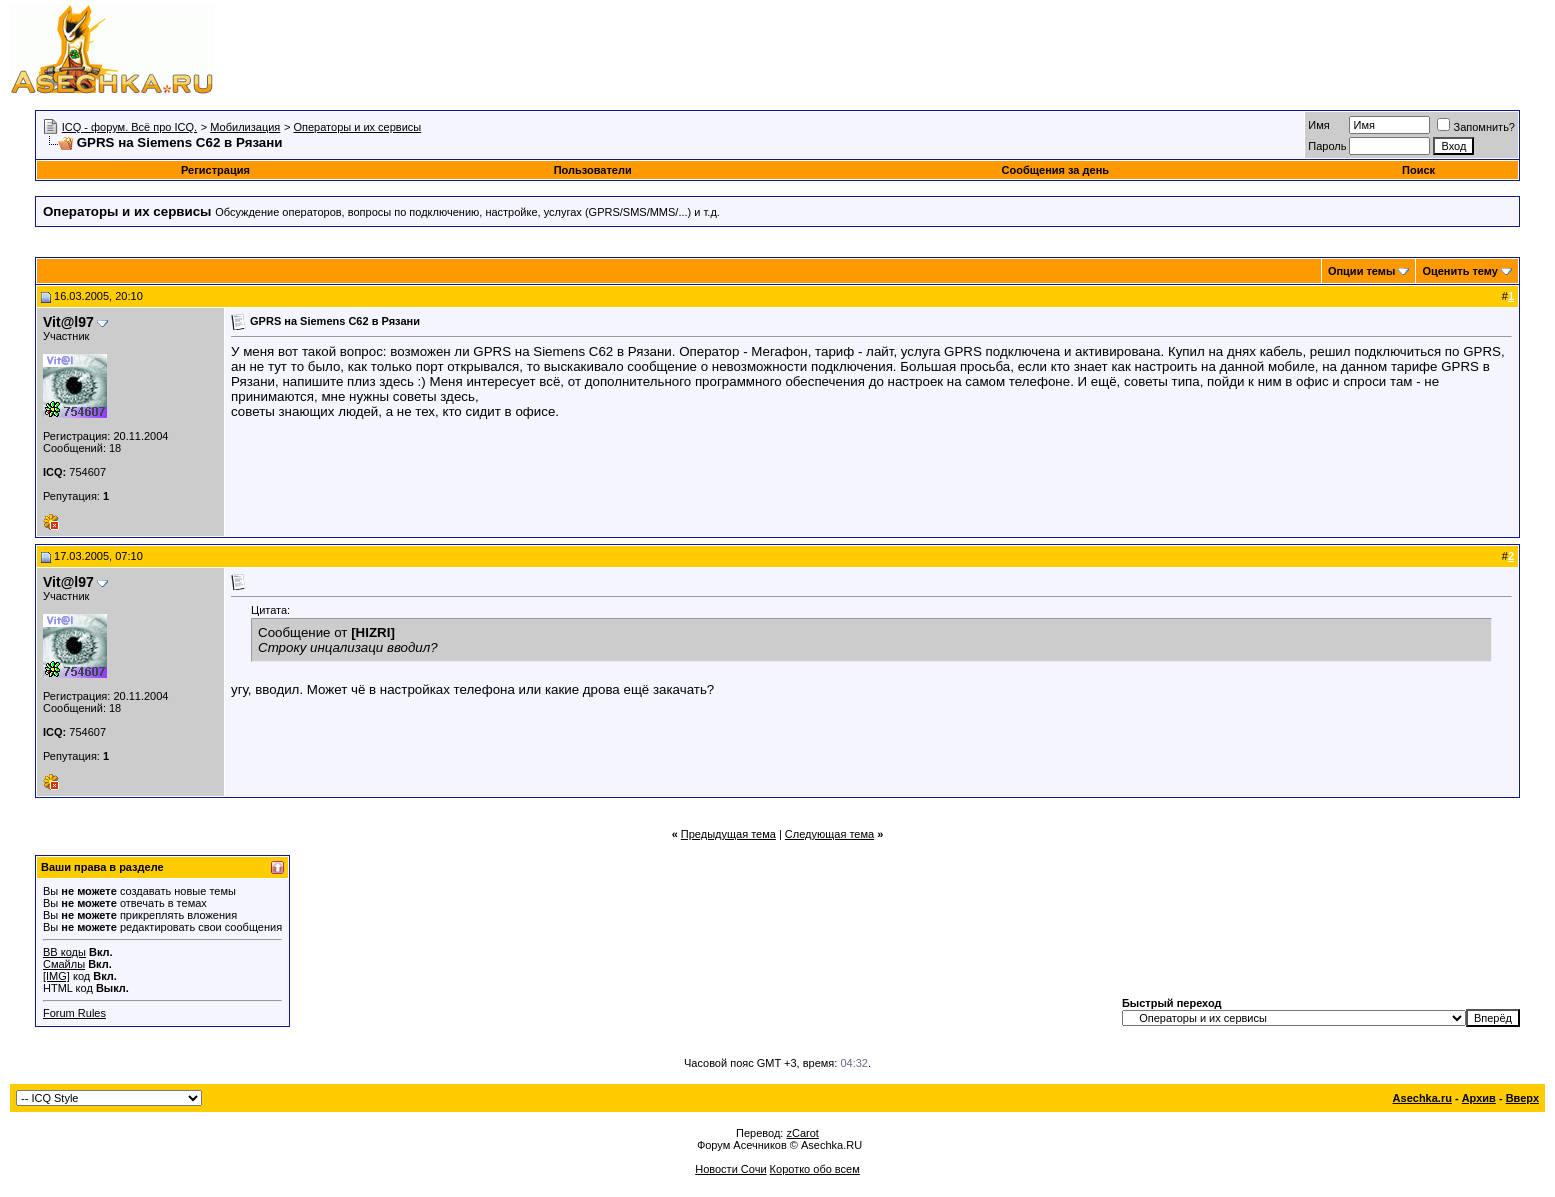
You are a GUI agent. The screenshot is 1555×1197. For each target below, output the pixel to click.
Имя (1318, 125)
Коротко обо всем (815, 1169)
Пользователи (593, 170)
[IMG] (56, 976)
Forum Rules (74, 1013)
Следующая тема (829, 834)
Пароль (1327, 146)
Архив (1479, 1098)
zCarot (802, 1133)
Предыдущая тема (728, 834)
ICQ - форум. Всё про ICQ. (129, 127)
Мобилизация (245, 127)
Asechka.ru (1422, 1098)
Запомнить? (1476, 127)
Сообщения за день (1055, 170)
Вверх (1522, 1098)
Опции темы (1361, 271)
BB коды (64, 952)
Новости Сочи (730, 1169)
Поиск (1418, 170)
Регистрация (215, 170)
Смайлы (64, 964)
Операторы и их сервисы (357, 127)
